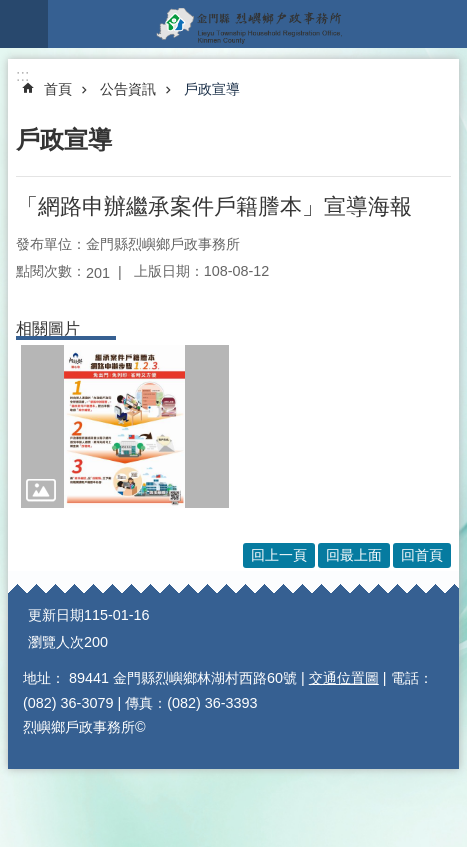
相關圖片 (48, 328)
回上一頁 (279, 555)
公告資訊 (128, 89)
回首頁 (422, 555)
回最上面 (354, 555)
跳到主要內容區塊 (10, 10)
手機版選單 (24, 24)
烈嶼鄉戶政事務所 (257, 24)
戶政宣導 (212, 89)
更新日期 (56, 615)
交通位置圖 (344, 678)
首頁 (58, 89)
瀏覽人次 (56, 642)
